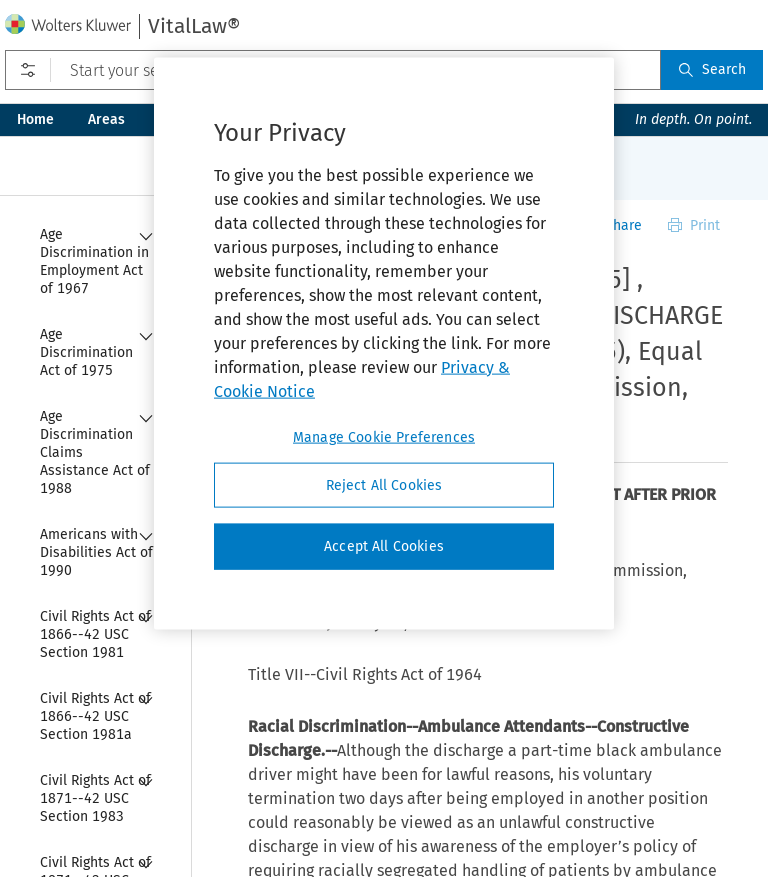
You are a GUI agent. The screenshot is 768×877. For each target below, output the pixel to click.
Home (35, 119)
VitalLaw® (194, 26)
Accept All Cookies (384, 546)
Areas (106, 119)
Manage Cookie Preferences (384, 436)
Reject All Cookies (384, 484)
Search (712, 69)
